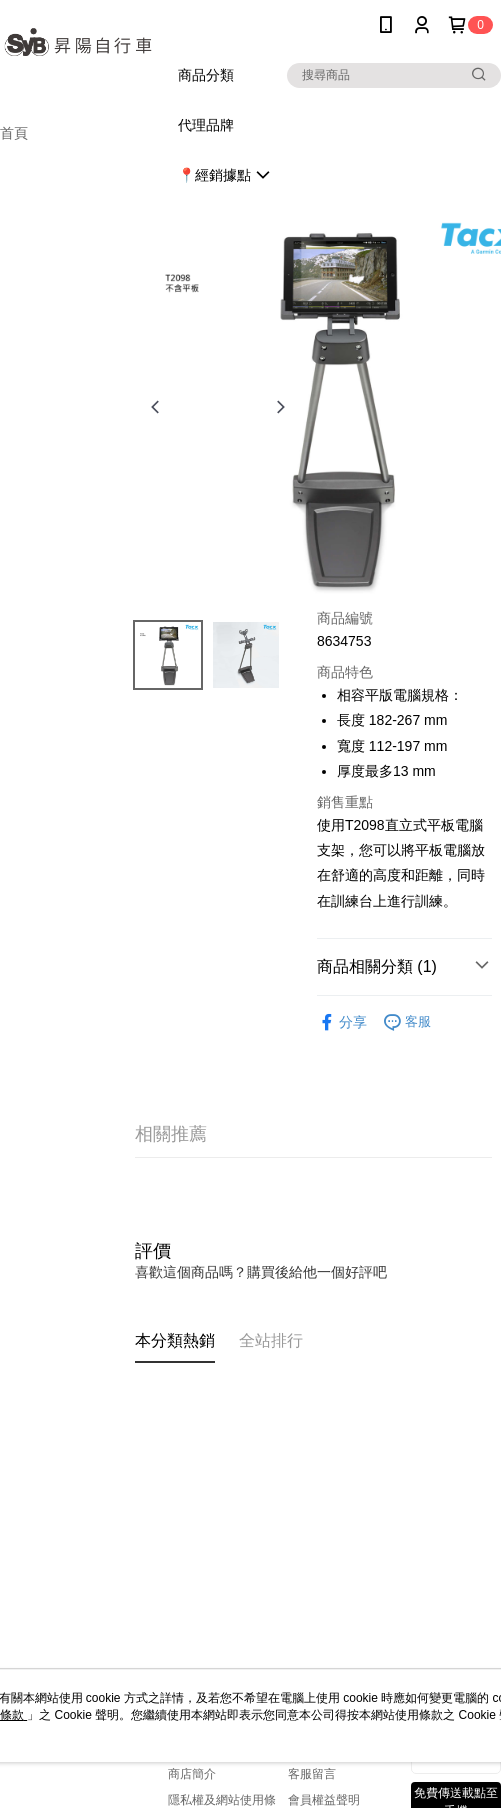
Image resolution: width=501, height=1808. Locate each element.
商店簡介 (192, 1774)
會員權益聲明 (324, 1800)
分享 (342, 1022)
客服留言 (312, 1774)
